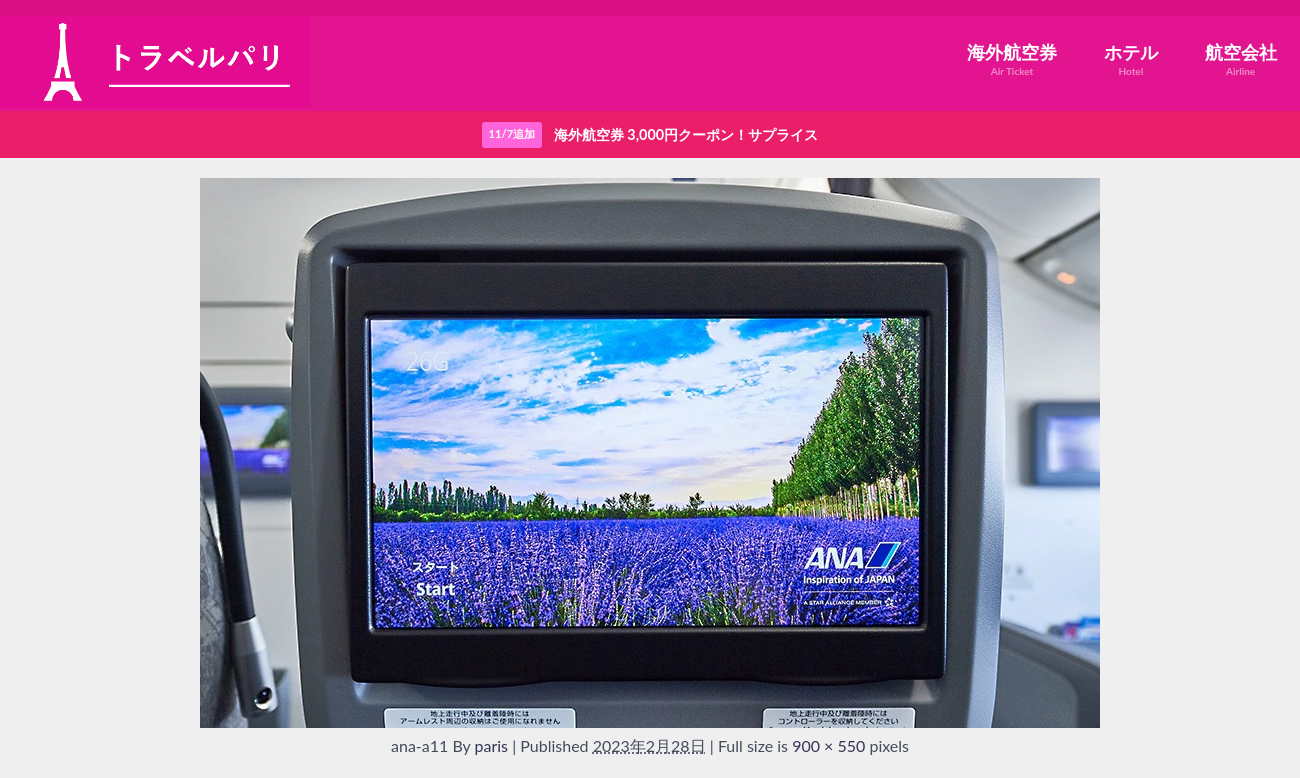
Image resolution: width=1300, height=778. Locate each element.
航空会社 (1241, 59)
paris (492, 745)
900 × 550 (828, 745)
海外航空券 (1012, 59)
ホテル (1131, 59)
